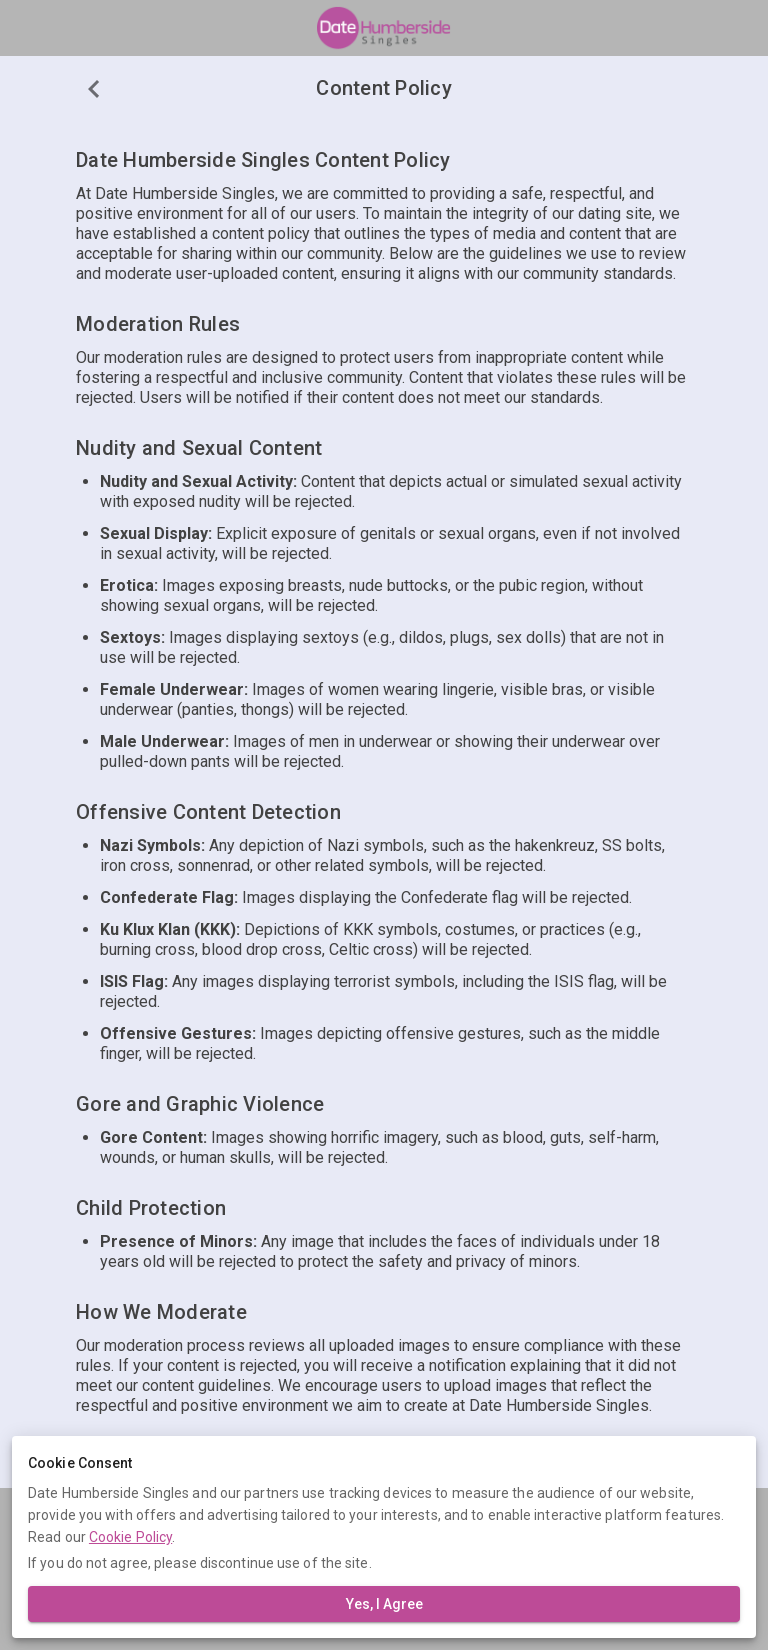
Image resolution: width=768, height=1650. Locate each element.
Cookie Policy (130, 1537)
